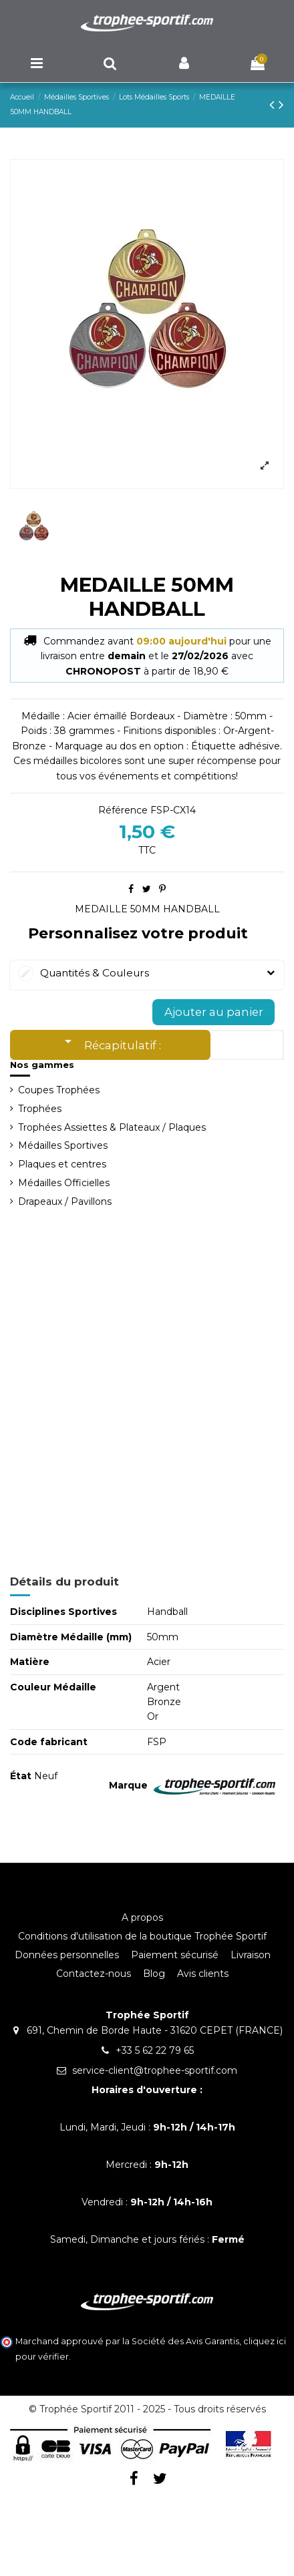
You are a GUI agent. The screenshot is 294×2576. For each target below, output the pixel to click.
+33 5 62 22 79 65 (155, 2050)
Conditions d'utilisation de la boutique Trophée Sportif (142, 1936)
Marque (128, 1785)
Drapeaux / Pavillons (65, 1201)
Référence (123, 810)
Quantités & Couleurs (147, 972)
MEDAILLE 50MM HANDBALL (147, 909)
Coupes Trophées (59, 1090)
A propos (142, 1917)
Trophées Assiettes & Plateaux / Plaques (112, 1127)
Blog (154, 1974)
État (20, 1776)
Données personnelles (67, 1955)
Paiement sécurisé (174, 1955)
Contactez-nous (93, 1974)
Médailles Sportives (63, 1145)
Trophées (39, 1109)
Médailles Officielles (64, 1183)
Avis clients (203, 1974)
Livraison (251, 1955)
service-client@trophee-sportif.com (154, 2070)
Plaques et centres (62, 1164)
